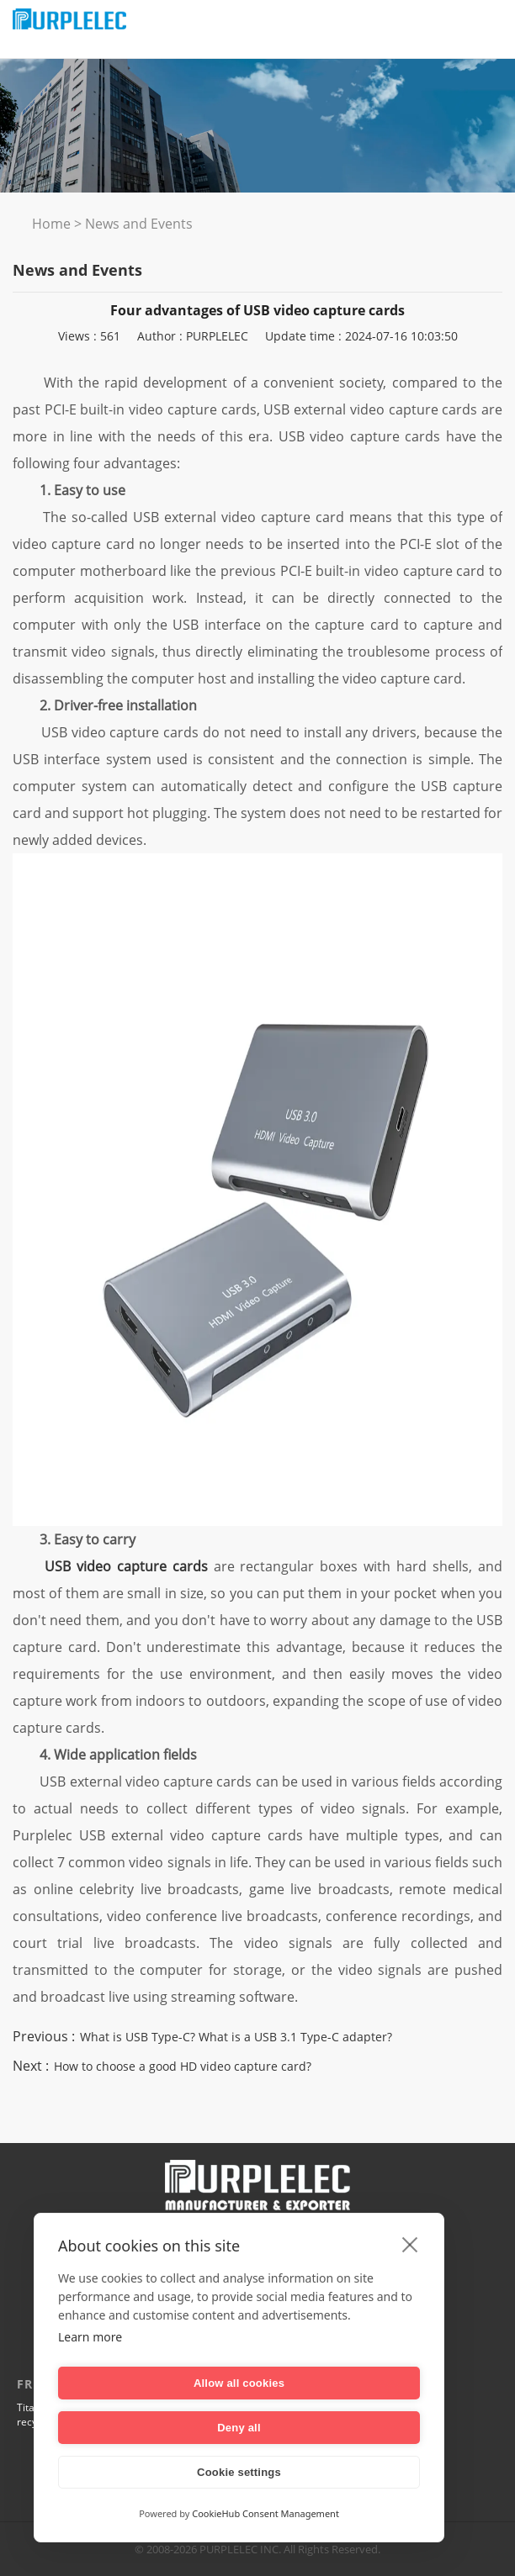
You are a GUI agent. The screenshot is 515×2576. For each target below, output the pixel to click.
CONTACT (378, 2252)
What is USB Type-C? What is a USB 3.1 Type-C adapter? (236, 2037)
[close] (410, 2288)
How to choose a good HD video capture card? (182, 2066)
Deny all (332, 2427)
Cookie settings (239, 2472)
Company (137, 2252)
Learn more (90, 2381)
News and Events (139, 223)
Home (51, 223)
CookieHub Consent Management (265, 2513)
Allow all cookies (145, 2427)
